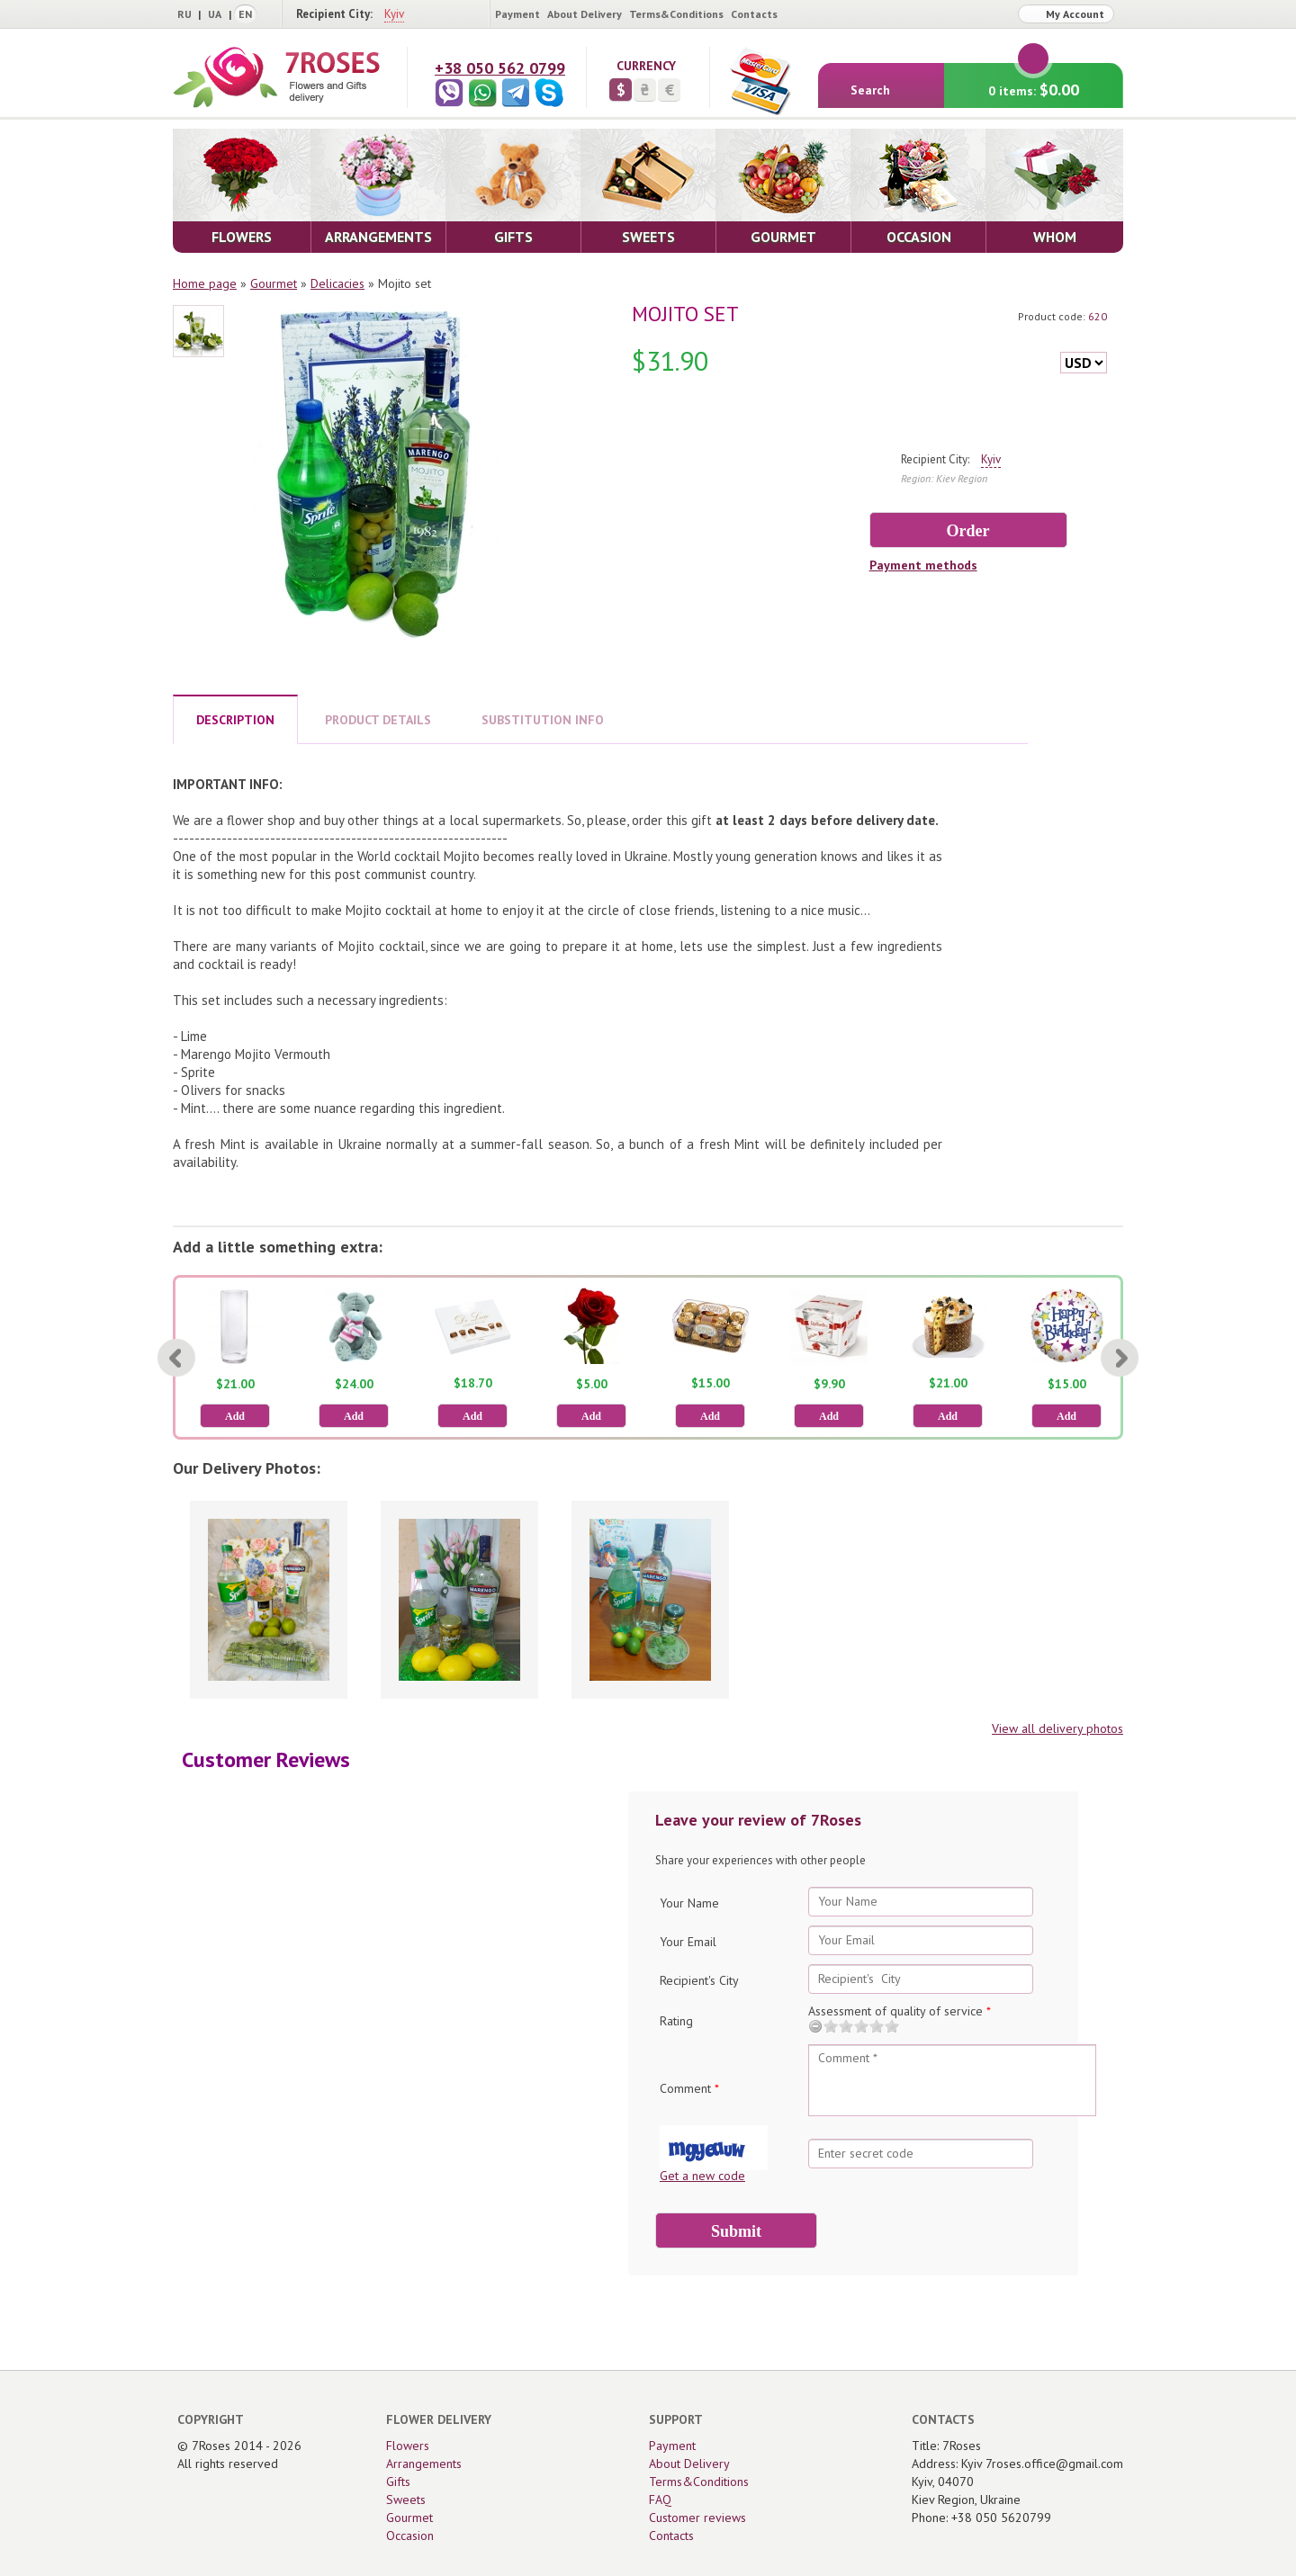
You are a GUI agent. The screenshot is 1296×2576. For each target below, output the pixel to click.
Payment (517, 14)
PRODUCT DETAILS (378, 720)
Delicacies (337, 283)
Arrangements (424, 2463)
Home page (205, 283)
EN (245, 14)
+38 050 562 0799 (500, 68)
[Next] (1119, 1358)
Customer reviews (697, 2517)
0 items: (1033, 81)
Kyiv (394, 14)
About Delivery (584, 14)
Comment (689, 2088)
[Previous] (176, 1358)
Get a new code (702, 2176)
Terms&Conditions (676, 14)
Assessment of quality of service (899, 2011)
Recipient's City (699, 1980)
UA (214, 14)
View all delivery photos (1057, 1728)
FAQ (660, 2499)
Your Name (689, 1903)
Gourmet (273, 283)
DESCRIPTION (235, 720)
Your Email (688, 1941)
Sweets (406, 2499)
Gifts (398, 2481)
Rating (676, 2020)
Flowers (407, 2445)
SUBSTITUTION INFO (543, 720)
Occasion (410, 2535)
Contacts (754, 14)
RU (184, 14)
